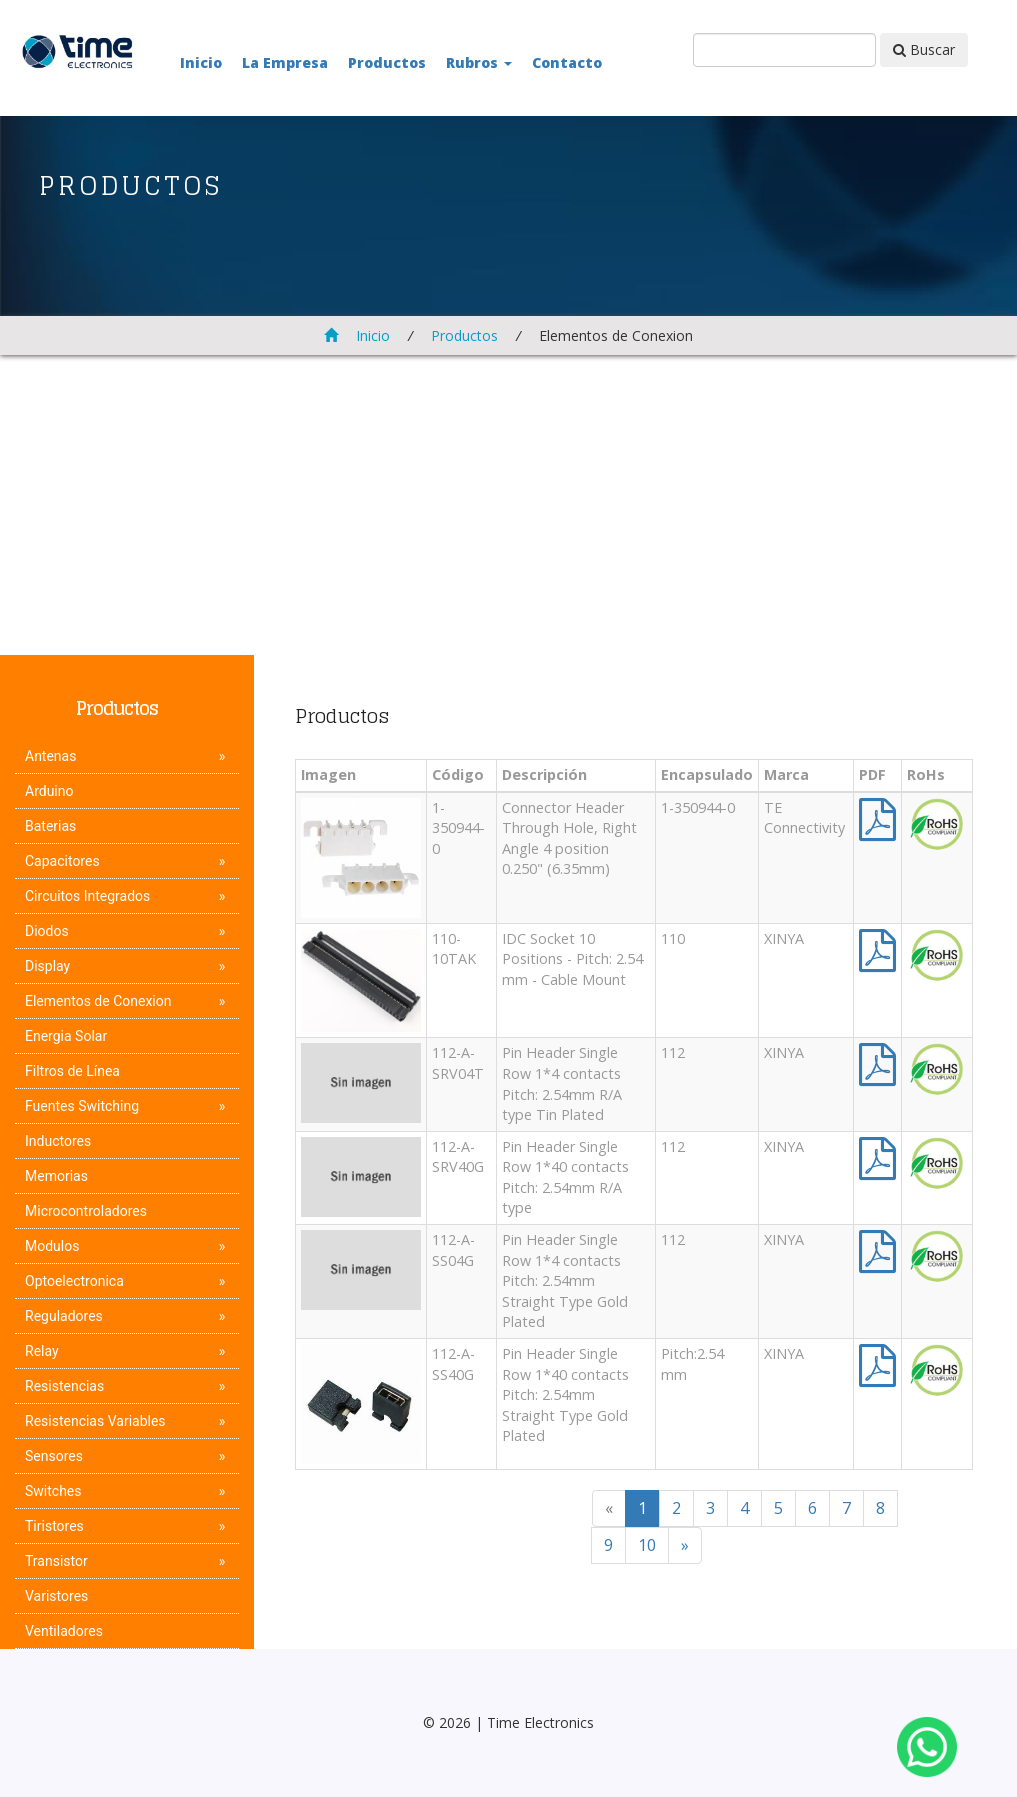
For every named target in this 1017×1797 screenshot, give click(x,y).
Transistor (56, 1561)
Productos (387, 62)
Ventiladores (64, 1631)
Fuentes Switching (82, 1106)
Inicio (201, 62)
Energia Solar (66, 1036)
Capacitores (62, 861)
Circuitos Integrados (87, 896)
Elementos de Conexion (98, 1001)
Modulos (52, 1246)
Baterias (50, 826)
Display (47, 966)
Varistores (56, 1596)
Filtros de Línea (72, 1071)
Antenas (50, 756)
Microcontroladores (86, 1211)
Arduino (49, 791)
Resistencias (64, 1386)
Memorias (56, 1176)
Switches (53, 1491)
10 (647, 1545)
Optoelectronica (74, 1281)
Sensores (54, 1456)
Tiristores (54, 1526)
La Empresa (285, 62)
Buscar (924, 49)
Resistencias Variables (95, 1421)
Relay (42, 1351)
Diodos (47, 931)
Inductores (58, 1141)
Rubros (479, 62)
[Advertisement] (508, 505)
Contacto (567, 62)
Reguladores (64, 1316)
